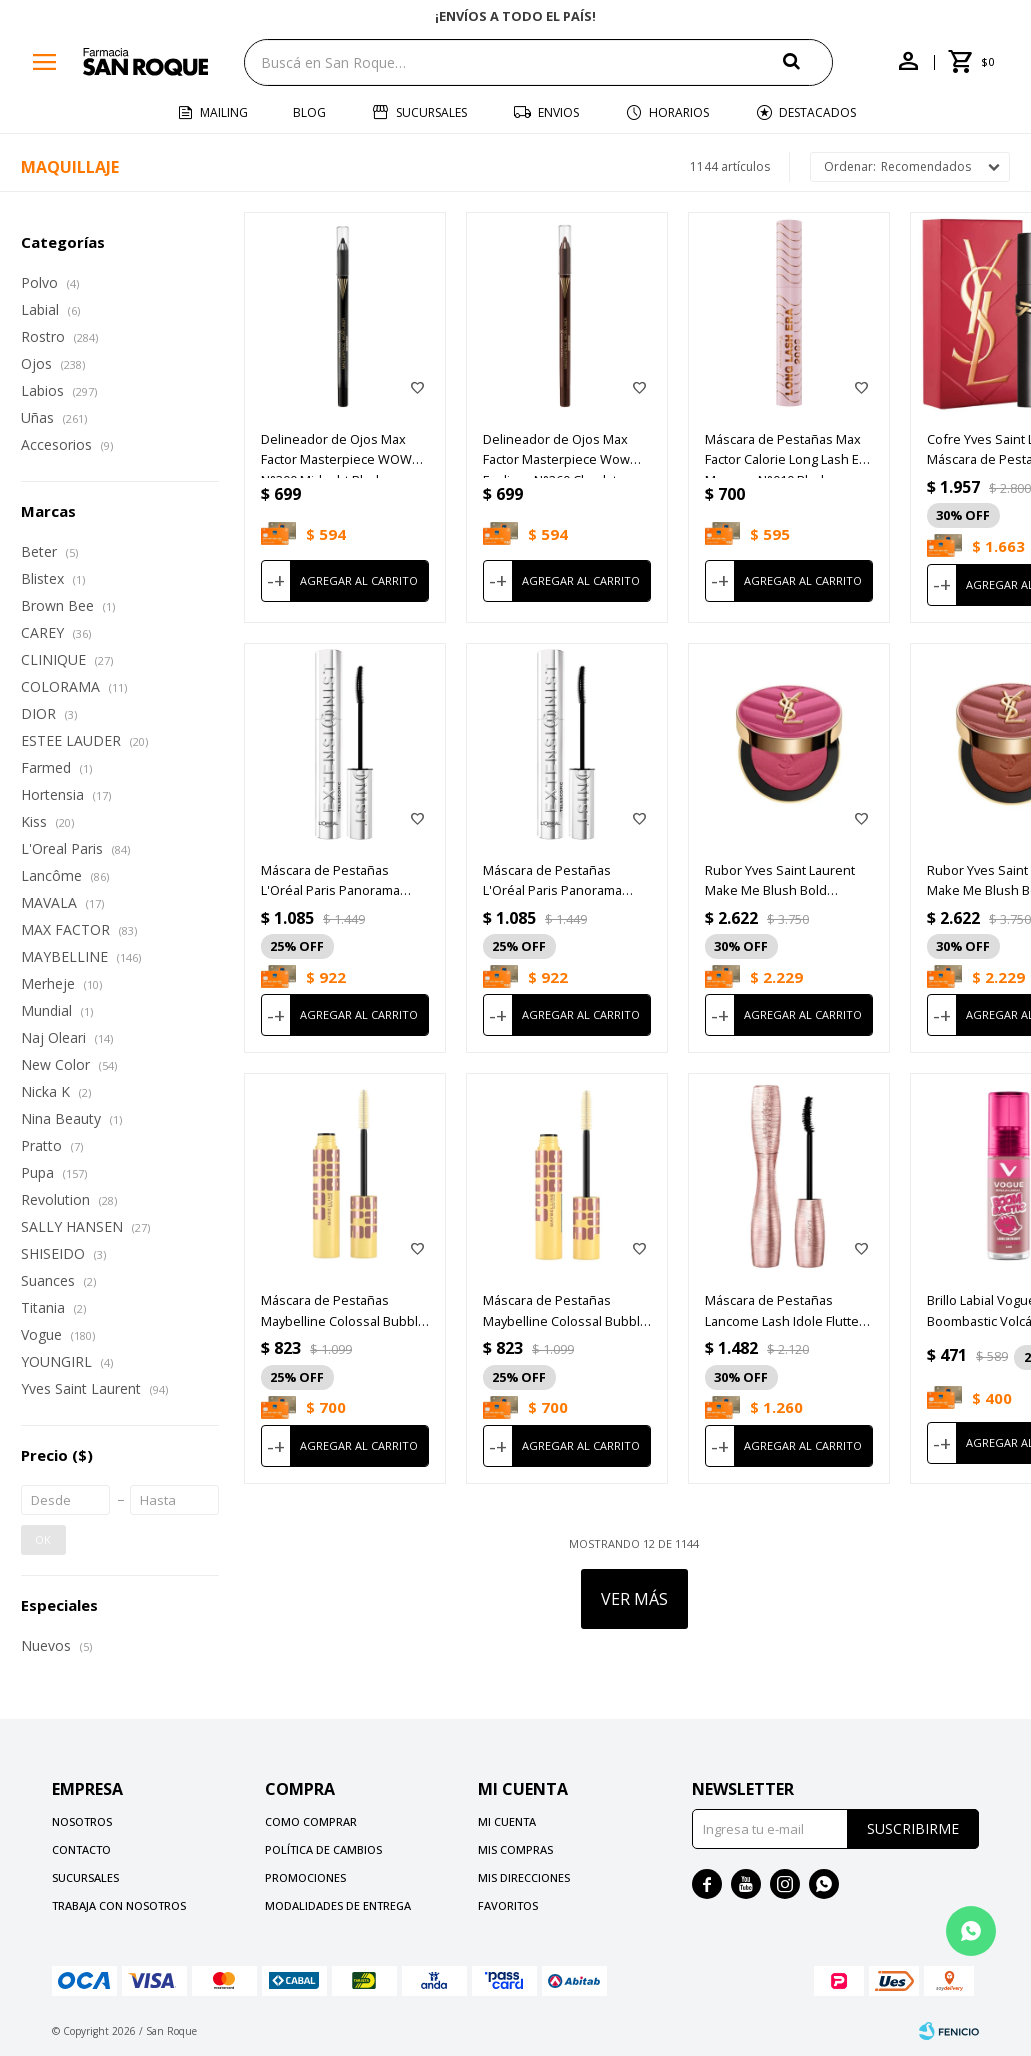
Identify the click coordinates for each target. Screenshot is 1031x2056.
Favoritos (508, 1905)
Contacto (81, 1849)
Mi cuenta (507, 1821)
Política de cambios (323, 1849)
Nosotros (82, 1821)
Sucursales (431, 112)
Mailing (224, 112)
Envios (558, 112)
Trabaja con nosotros (119, 1905)
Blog (309, 112)
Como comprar (311, 1821)
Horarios (679, 112)
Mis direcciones (524, 1877)
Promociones (305, 1877)
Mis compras (515, 1849)
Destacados (817, 112)
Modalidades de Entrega (338, 1905)
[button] (808, 61)
